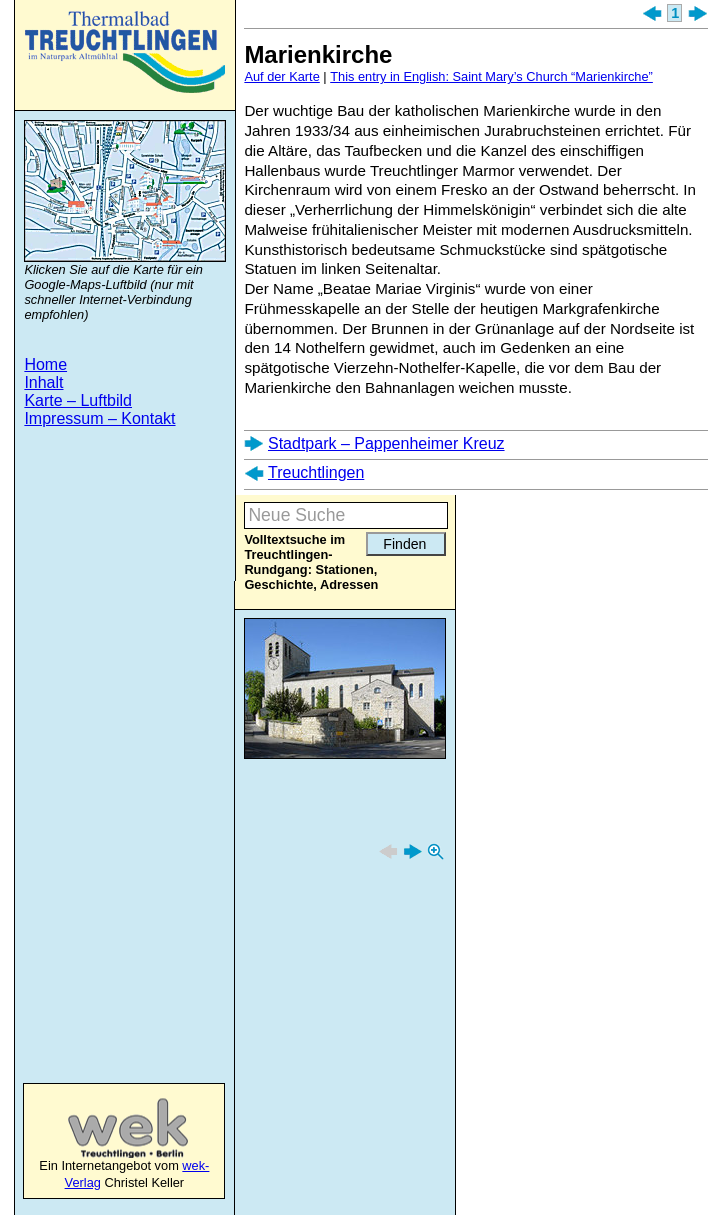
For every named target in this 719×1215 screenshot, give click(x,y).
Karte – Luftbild (78, 400)
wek (107, 1128)
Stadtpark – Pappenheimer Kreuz (386, 443)
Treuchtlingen (125, 52)
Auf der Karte (281, 76)
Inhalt (43, 382)
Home (45, 364)
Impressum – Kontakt (99, 418)
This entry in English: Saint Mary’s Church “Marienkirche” (491, 76)
